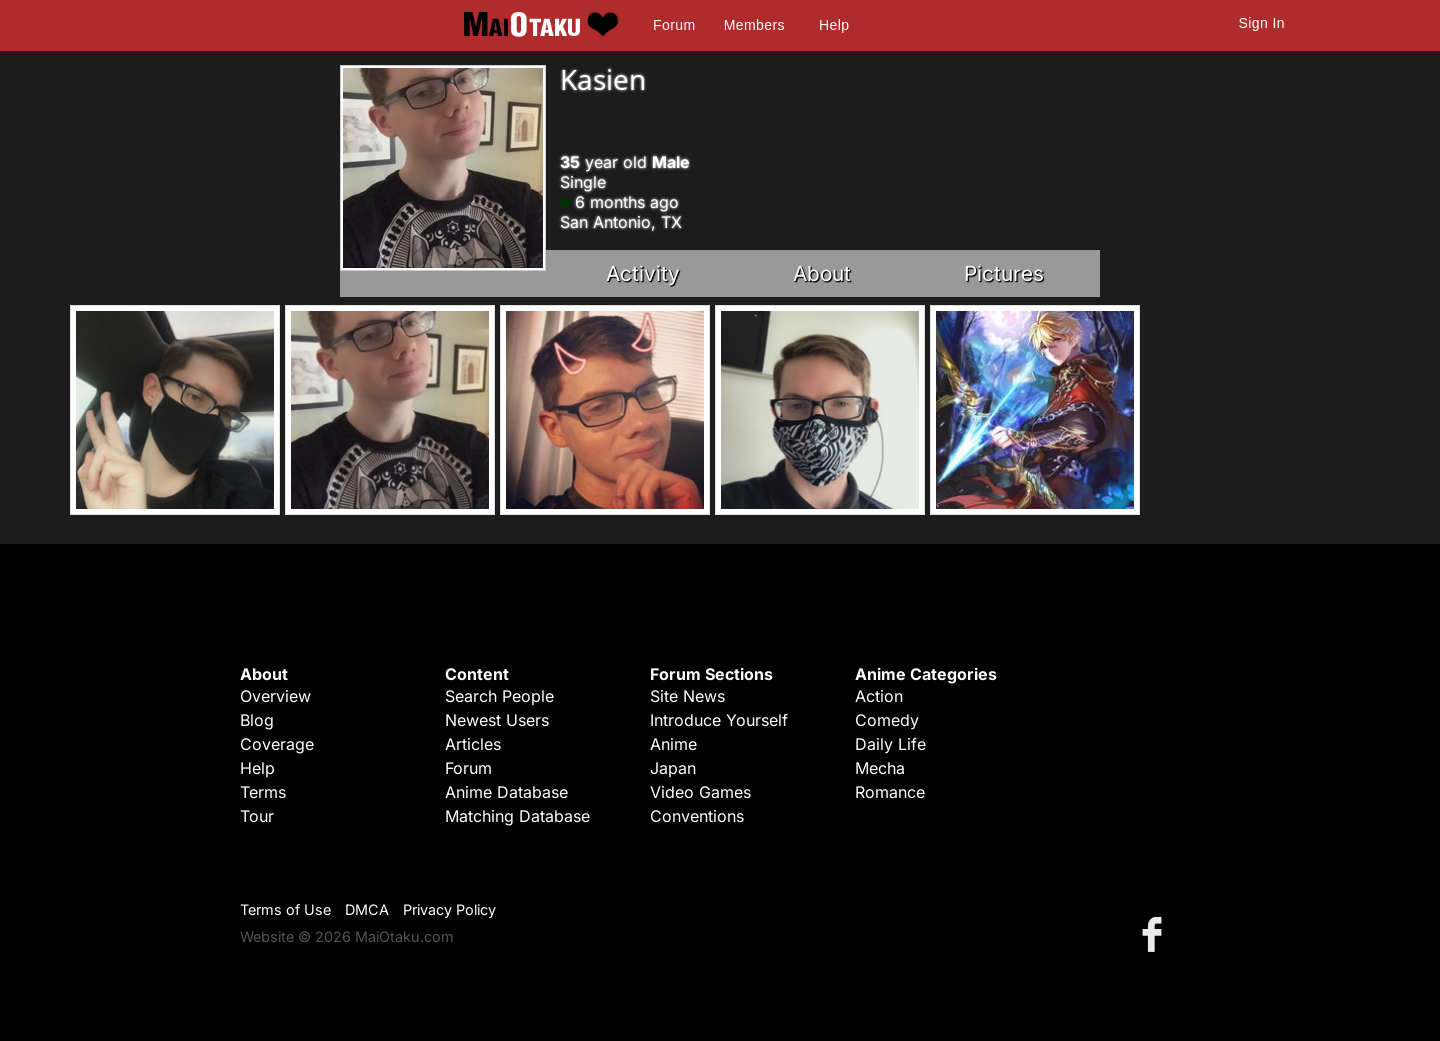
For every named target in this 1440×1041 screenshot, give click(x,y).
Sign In (1262, 23)
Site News (687, 696)
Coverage (277, 744)
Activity (643, 273)
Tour (257, 816)
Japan (673, 768)
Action (879, 696)
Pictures (1004, 273)
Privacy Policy (449, 909)
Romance (890, 792)
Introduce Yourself (719, 720)
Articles (473, 744)
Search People (499, 696)
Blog (257, 720)
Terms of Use (285, 909)
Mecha (880, 768)
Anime (673, 744)
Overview (275, 696)
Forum (674, 25)
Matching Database (517, 816)
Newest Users (497, 720)
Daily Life (890, 744)
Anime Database (506, 792)
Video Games (700, 792)
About (822, 273)
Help (834, 25)
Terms (263, 792)
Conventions (697, 816)
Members (754, 25)
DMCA (367, 909)
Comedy (887, 720)
